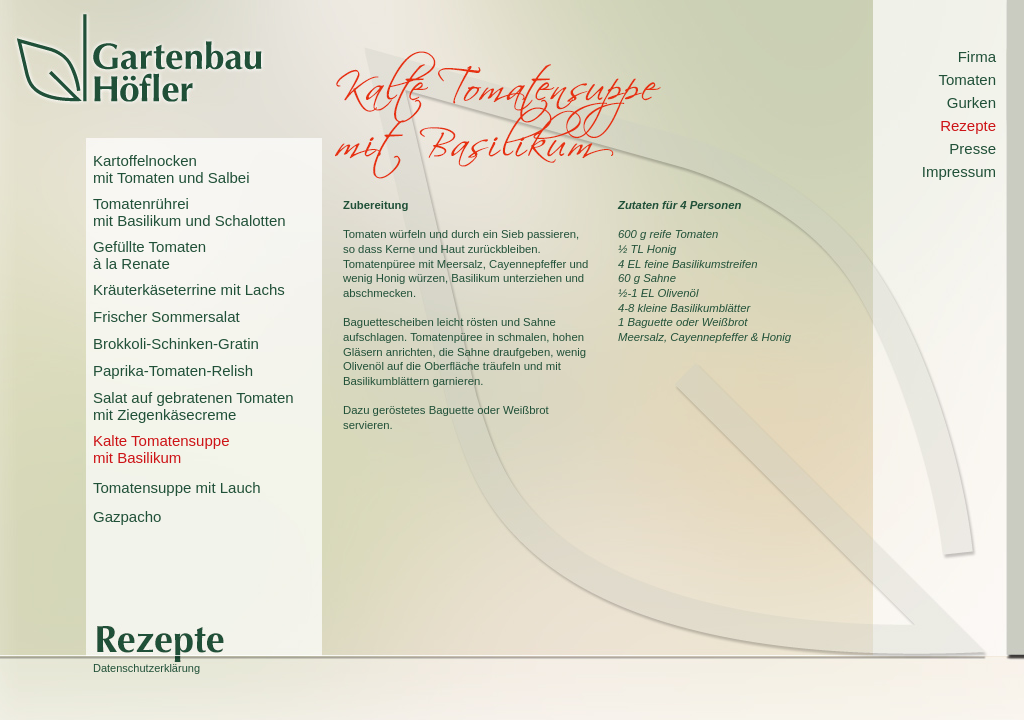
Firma (977, 56)
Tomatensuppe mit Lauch (177, 487)
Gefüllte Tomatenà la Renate (149, 255)
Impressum (959, 171)
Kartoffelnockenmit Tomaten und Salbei (171, 169)
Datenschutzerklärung (146, 668)
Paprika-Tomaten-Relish (173, 370)
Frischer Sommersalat (166, 316)
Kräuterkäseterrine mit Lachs (189, 289)
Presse (972, 148)
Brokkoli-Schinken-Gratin (176, 343)
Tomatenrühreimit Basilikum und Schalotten (189, 212)
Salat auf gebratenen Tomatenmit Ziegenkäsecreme (193, 406)
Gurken (971, 102)
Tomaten (967, 79)
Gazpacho (127, 516)
